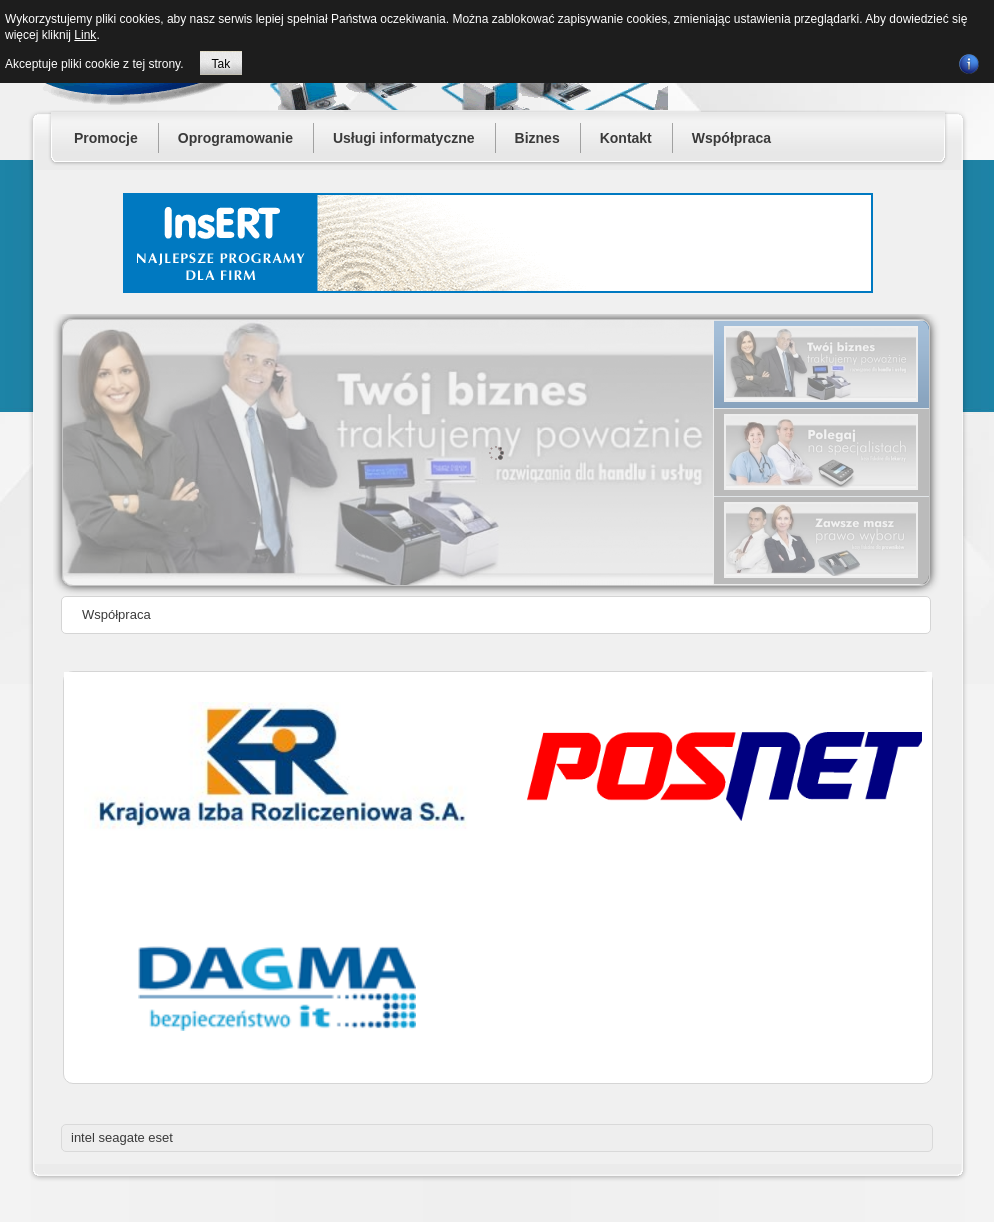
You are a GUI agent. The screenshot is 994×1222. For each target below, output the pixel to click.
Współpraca (731, 138)
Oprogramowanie (235, 138)
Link (85, 35)
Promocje (106, 138)
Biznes (537, 138)
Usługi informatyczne (404, 138)
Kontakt (626, 138)
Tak (221, 64)
